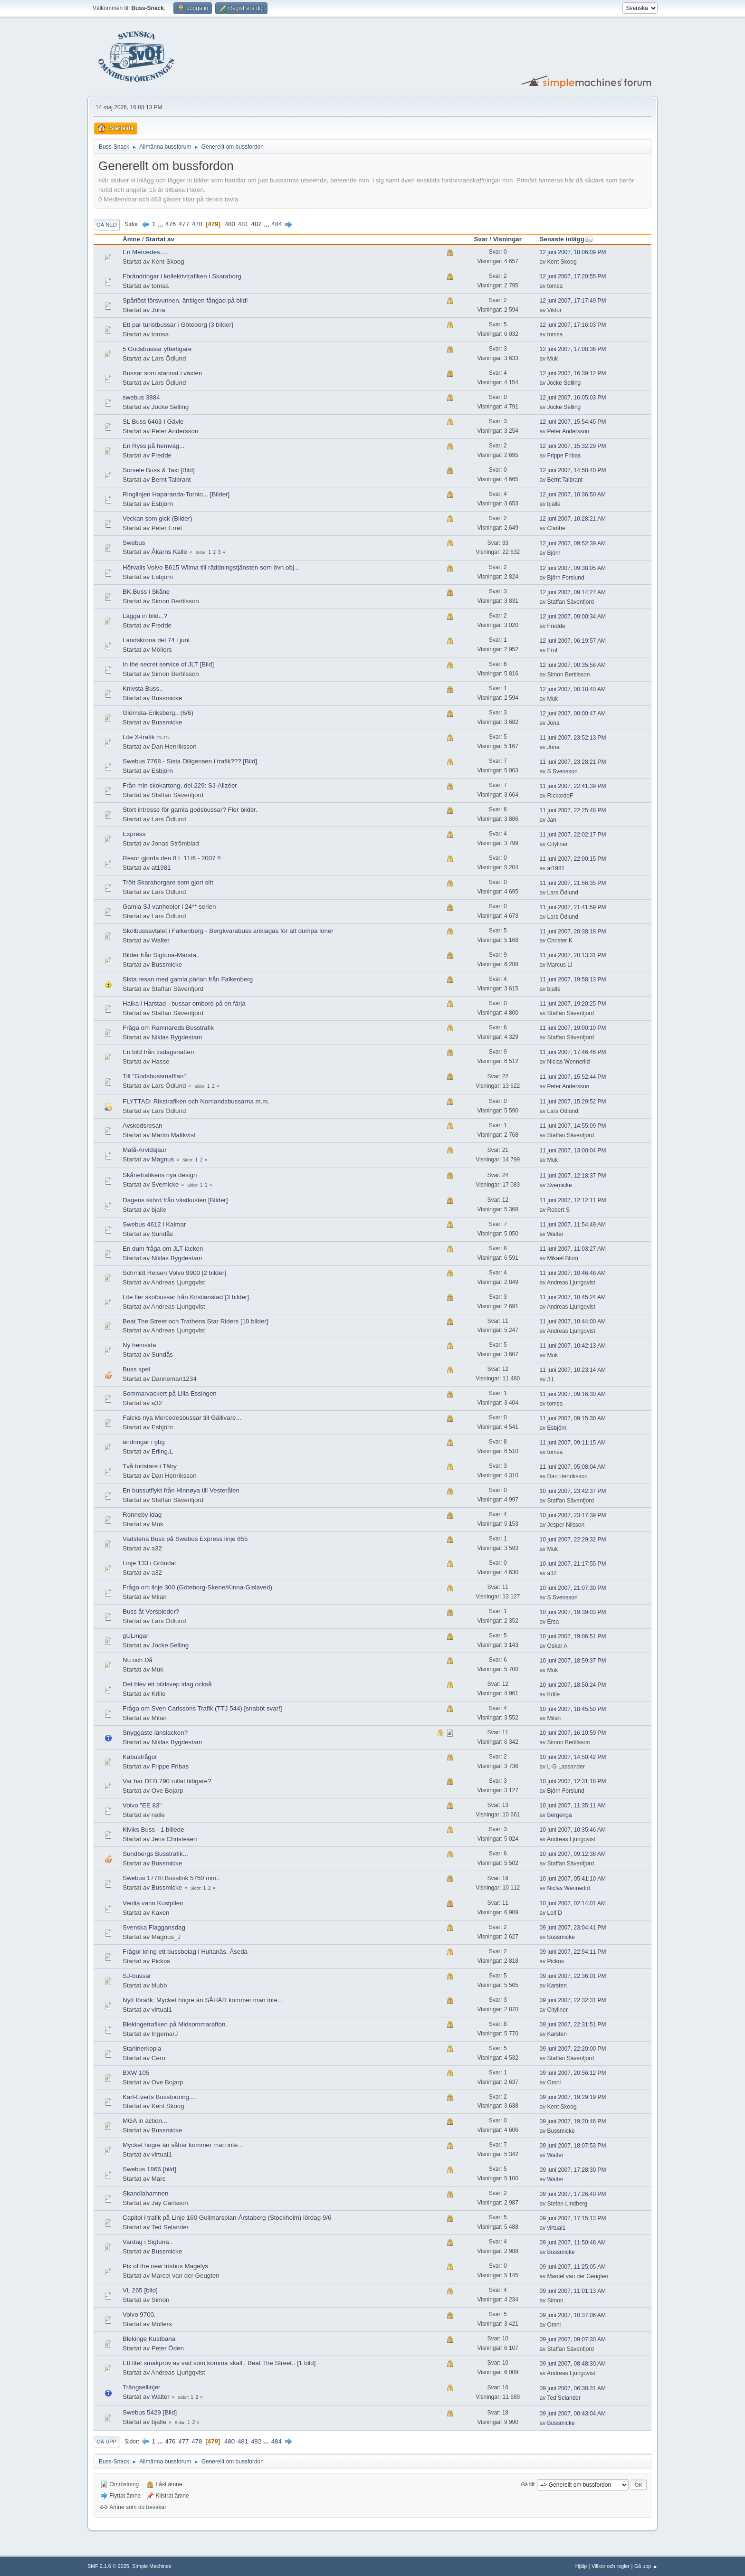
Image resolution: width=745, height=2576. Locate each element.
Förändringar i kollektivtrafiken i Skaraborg (182, 276)
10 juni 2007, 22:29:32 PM (573, 1539)
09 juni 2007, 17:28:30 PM (573, 2170)
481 (243, 224)
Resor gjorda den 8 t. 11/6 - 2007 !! (172, 858)
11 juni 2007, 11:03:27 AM (573, 1248)
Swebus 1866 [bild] (149, 2169)
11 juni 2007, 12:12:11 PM (573, 1200)
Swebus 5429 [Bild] (150, 2412)
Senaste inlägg (566, 239)
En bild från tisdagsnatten (158, 1051)
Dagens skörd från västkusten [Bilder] (175, 1200)
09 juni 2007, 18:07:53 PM (573, 2145)
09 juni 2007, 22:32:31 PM (573, 2000)
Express (134, 833)
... (161, 224)
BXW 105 (136, 2072)
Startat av (159, 239)
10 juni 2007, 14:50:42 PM (573, 1757)
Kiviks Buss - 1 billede (153, 1829)
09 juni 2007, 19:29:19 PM (573, 2097)
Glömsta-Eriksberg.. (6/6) (158, 712)
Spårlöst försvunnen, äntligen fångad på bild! (185, 300)
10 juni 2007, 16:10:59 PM (573, 1733)
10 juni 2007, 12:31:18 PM (573, 1781)
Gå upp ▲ (646, 2566)
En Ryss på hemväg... (153, 445)
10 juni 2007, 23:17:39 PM (573, 1515)
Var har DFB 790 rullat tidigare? (167, 1781)
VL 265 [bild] (140, 2290)
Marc (159, 2178)
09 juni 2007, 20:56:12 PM (573, 2073)
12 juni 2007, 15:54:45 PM (573, 421)
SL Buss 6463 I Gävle (153, 421)
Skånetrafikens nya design (160, 1175)
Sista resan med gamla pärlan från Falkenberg (188, 979)
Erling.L (162, 1451)
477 (184, 224)
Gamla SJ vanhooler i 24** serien (169, 906)
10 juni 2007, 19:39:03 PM (573, 1612)
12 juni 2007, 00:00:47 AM (573, 713)
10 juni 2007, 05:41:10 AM (573, 1878)
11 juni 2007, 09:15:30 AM (573, 1418)
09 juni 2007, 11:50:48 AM (573, 2242)
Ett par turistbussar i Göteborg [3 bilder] (178, 324)
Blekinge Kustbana (149, 2338)
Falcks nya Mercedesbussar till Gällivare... (182, 1417)
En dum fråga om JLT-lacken (163, 1248)
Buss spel (136, 1369)
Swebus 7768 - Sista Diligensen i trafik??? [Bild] (190, 761)
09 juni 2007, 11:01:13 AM (573, 2291)
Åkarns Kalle (169, 551)
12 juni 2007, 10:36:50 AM (573, 494)
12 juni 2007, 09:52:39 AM (573, 543)
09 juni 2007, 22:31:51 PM (573, 2024)
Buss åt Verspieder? (151, 1611)
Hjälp (581, 2566)
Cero (158, 2058)
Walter (161, 940)
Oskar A (557, 1646)
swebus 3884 (141, 397)
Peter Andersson (175, 431)
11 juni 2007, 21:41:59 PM (573, 907)
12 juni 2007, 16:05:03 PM (573, 397)
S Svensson (562, 771)
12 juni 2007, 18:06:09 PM (573, 252)
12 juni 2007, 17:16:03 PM (573, 325)
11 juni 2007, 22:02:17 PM (573, 834)
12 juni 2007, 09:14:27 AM (573, 592)
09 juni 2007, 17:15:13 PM (573, 2218)
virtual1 (162, 2009)
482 (256, 224)
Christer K (560, 940)
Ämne (131, 239)
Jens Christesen (174, 1839)
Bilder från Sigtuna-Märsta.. (161, 955)
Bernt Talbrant (171, 479)
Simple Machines (151, 2566)
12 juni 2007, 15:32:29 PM (573, 446)
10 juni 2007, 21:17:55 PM (573, 1563)
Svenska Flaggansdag (154, 1927)
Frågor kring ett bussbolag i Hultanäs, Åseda (185, 1951)
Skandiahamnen (145, 2193)
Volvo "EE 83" (142, 1805)
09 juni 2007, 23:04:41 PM (573, 1927)
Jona (158, 310)
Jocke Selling (564, 383)
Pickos (161, 1961)
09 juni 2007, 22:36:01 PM (573, 1976)
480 (230, 224)
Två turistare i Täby (150, 1466)
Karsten (557, 1985)
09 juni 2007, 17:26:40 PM (573, 2194)
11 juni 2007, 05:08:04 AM (573, 1467)
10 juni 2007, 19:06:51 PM (573, 1636)
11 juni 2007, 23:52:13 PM (573, 737)
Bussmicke (167, 698)
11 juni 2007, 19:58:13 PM (573, 979)
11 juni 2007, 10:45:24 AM (573, 1297)
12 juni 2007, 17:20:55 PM (573, 276)
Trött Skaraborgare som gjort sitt (168, 882)
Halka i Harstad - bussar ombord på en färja (184, 1003)
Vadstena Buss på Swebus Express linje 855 (185, 1538)
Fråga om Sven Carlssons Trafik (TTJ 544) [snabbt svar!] (202, 1708)
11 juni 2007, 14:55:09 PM (573, 1125)
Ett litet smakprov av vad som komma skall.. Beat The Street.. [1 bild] (219, 2363)
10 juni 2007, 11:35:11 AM (573, 1805)
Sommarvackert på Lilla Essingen (170, 1393)
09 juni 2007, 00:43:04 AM (573, 2413)
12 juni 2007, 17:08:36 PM (573, 349)
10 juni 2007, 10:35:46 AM (573, 1829)
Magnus (163, 1159)
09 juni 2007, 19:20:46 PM (573, 2121)
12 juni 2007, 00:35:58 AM (573, 665)
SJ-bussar (137, 1975)
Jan (551, 820)
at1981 (161, 867)
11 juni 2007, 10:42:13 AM (573, 1345)
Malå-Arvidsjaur (145, 1149)
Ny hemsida (139, 1345)
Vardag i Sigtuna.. (147, 2241)
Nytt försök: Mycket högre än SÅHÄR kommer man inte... (203, 2000)
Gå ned (106, 225)
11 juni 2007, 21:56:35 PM (573, 883)
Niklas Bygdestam (177, 1037)
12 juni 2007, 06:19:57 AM (573, 640)
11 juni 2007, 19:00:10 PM (573, 1028)
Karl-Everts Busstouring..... (160, 2097)
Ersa (553, 1621)
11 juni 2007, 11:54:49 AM (573, 1224)
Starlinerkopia (142, 2048)
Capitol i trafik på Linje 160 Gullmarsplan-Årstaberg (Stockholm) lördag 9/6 (227, 2217)
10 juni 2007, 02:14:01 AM (573, 1903)
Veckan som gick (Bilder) (157, 518)
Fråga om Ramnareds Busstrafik (168, 1027)
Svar (480, 239)
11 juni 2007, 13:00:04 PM (573, 1150)
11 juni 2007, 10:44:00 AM (573, 1321)
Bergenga (559, 1815)
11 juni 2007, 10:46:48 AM (573, 1273)
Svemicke (165, 1184)
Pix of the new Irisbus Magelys (165, 2266)
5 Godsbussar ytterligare (157, 348)
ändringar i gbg (144, 1441)
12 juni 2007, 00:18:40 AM (573, 689)
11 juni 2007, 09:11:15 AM (573, 1442)
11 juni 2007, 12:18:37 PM (573, 1175)
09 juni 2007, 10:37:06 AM (573, 2315)
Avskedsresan (142, 1125)
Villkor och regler (611, 2566)
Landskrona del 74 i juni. (157, 640)
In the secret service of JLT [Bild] (168, 664)
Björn (554, 553)
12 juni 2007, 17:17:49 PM (573, 300)
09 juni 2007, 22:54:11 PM (573, 1952)
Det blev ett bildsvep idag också (167, 1684)
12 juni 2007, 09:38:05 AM (573, 568)
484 (276, 224)
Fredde (162, 455)
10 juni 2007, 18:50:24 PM (573, 1685)
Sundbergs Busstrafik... (155, 1853)
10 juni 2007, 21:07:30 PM (573, 1588)
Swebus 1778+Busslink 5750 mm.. (171, 1878)
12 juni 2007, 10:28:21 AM (573, 518)
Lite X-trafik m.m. (147, 737)
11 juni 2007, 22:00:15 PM (573, 858)
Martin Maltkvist (174, 1135)
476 (170, 224)
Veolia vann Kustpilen (153, 1903)
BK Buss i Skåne (146, 591)
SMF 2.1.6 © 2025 (108, 2566)
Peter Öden (168, 2348)
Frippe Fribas (564, 455)
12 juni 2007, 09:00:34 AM (573, 616)
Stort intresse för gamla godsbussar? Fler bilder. (190, 809)
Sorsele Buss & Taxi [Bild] (159, 470)
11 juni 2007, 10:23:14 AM (573, 1370)
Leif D (554, 1913)
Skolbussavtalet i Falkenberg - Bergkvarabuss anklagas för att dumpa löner (228, 930)
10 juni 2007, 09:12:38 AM (573, 1854)
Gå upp (106, 2441)
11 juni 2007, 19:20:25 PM (573, 1003)
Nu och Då (138, 1659)
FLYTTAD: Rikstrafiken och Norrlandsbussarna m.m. (196, 1101)
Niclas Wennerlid (568, 1061)
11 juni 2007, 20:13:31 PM (573, 955)
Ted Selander (170, 2227)
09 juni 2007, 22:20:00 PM (573, 2048)
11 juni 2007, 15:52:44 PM (573, 1077)
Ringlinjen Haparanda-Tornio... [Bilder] (176, 494)
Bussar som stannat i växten (162, 373)
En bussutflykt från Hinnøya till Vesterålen (181, 1490)
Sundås (162, 1233)
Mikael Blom (562, 1258)
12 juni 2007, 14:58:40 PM (573, 470)
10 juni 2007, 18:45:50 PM (573, 1709)
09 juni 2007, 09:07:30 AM (573, 2339)
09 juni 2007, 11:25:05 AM (573, 2266)
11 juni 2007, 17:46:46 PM (573, 1052)
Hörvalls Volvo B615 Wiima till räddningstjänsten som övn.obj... (211, 567)
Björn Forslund (565, 577)
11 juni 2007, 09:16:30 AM (573, 1394)
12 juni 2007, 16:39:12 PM (573, 373)
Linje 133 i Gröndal (149, 1563)
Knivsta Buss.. (142, 688)
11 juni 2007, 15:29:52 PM (573, 1101)
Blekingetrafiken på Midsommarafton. (175, 2024)
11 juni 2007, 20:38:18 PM (573, 931)
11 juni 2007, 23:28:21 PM (573, 762)
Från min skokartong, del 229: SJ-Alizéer (180, 785)
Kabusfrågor (140, 1756)
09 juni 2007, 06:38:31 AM (573, 2388)
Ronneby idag (142, 1514)
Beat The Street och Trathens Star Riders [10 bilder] (195, 1321)
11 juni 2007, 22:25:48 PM (573, 810)
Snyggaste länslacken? (155, 1732)
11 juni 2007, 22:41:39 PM (573, 786)
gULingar (135, 1635)
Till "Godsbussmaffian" (154, 1076)
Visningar (507, 239)
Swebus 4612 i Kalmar (154, 1224)
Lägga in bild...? (145, 615)
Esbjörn (162, 503)
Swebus (134, 542)
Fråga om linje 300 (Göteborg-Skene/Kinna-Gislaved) (197, 1587)
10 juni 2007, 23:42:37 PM (573, 1491)
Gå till (527, 2484)
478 (197, 224)
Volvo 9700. (139, 2314)
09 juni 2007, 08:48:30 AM (573, 2363)
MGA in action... (145, 2120)
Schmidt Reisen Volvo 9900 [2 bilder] (174, 1272)
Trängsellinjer (142, 2387)
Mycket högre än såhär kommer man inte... (183, 2144)
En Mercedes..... (146, 252)
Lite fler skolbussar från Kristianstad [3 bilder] (186, 1297)
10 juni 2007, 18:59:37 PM (573, 1660)
